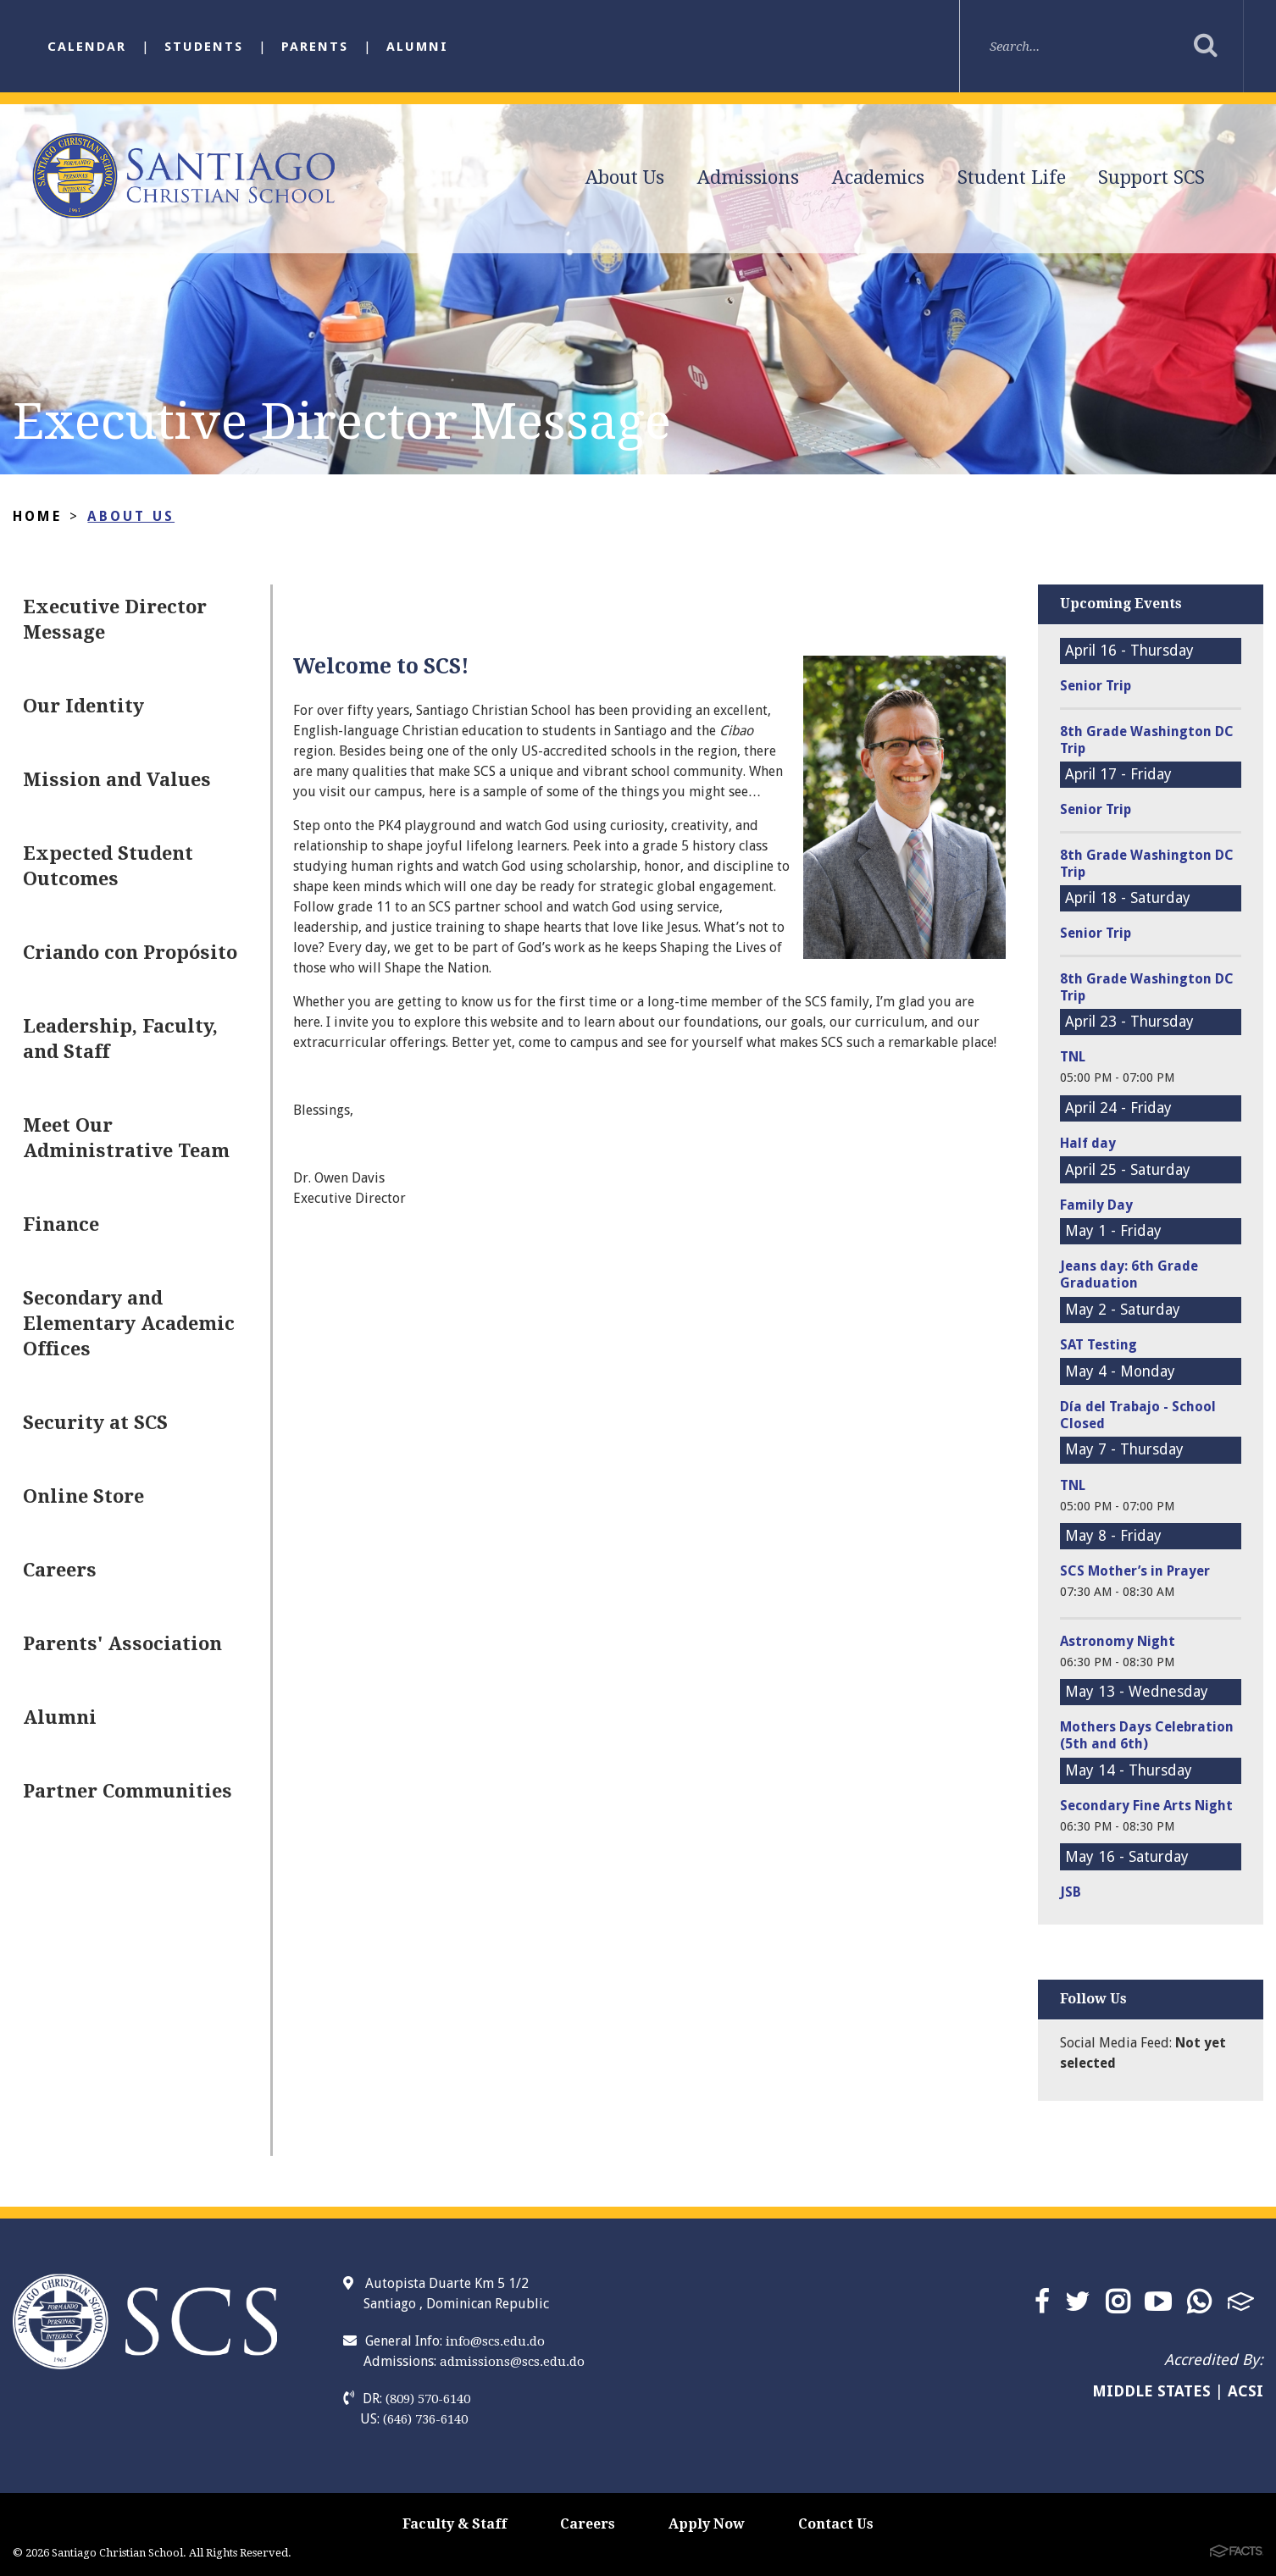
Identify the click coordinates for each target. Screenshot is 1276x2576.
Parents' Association (122, 1643)
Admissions (748, 177)
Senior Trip (1095, 686)
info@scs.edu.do (495, 2341)
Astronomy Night (1117, 1641)
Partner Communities (127, 1791)
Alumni (417, 46)
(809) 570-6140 (428, 2399)
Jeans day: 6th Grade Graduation (1129, 1274)
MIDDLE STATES (1151, 2391)
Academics (878, 177)
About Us (624, 177)
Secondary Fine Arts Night (1146, 1806)
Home (37, 516)
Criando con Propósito (130, 952)
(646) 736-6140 (425, 2419)
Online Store (83, 1496)
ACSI (1245, 2391)
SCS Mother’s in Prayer (1135, 1571)
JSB (1070, 1892)
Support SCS (1151, 177)
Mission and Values (117, 779)
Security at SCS (95, 1422)
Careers (60, 1570)
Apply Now (707, 2524)
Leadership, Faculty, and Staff (120, 1039)
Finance (61, 1224)
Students (203, 46)
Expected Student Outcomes (108, 866)
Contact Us (836, 2524)
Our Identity (83, 706)
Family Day (1096, 1205)
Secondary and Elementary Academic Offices (129, 1324)
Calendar (86, 46)
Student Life (1011, 177)
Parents (314, 46)
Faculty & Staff (454, 2524)
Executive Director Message (115, 619)
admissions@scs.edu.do (512, 2361)
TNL (1072, 1057)
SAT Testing (1098, 1345)
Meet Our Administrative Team (126, 1138)
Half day (1088, 1143)
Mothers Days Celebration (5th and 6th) (1147, 1735)
